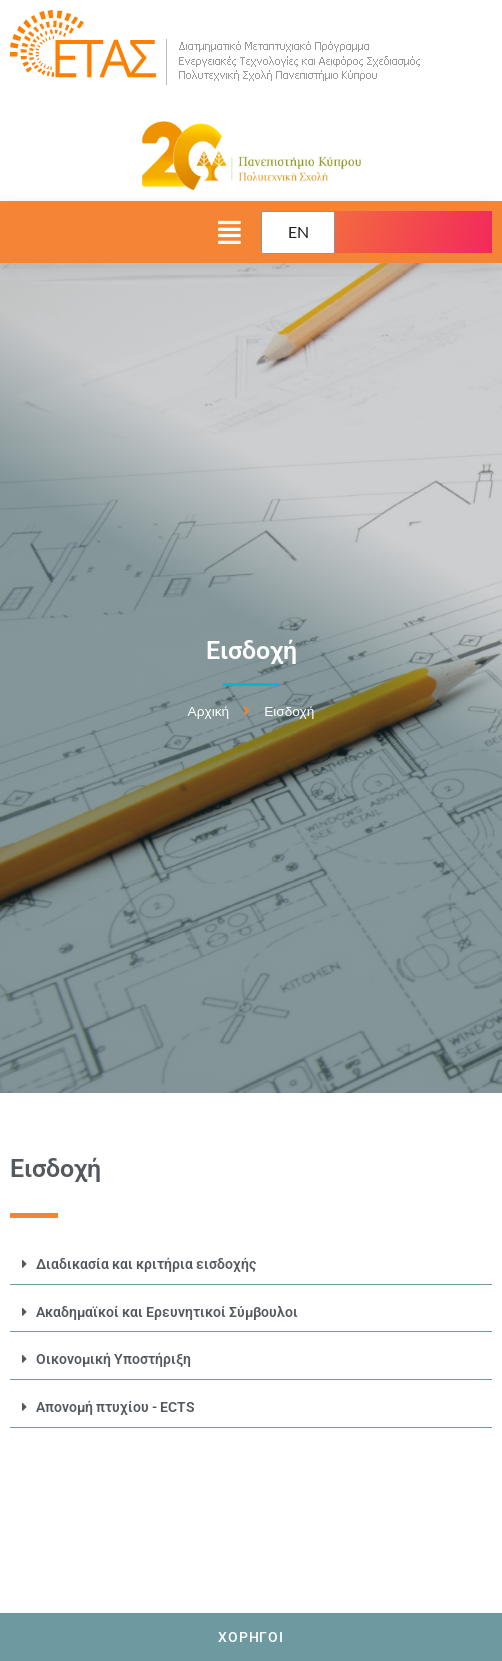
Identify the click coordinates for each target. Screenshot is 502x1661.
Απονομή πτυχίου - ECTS (115, 1407)
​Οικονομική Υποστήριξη (113, 1359)
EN (298, 231)
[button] (125, 232)
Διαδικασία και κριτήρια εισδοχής (146, 1264)
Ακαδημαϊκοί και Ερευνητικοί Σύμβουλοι (167, 1312)
